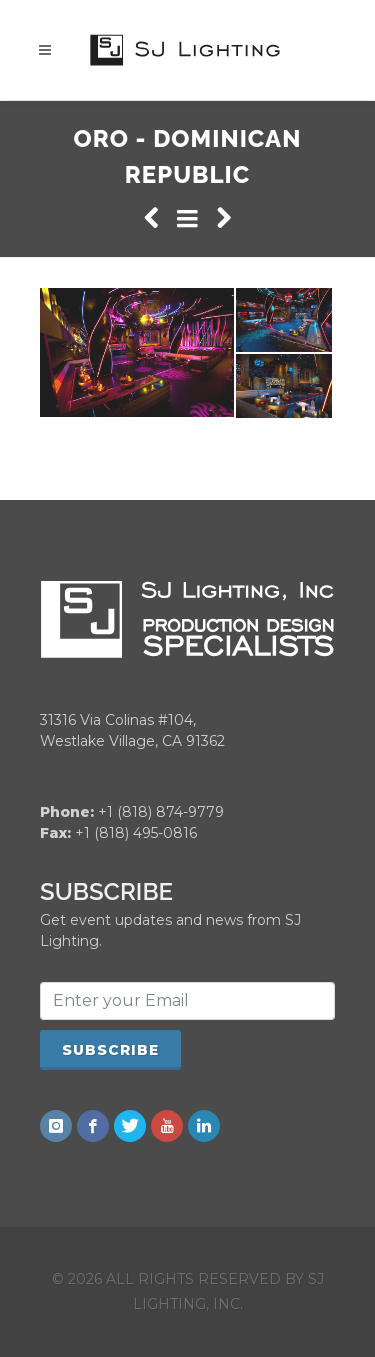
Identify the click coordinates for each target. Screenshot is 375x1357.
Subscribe (110, 1049)
